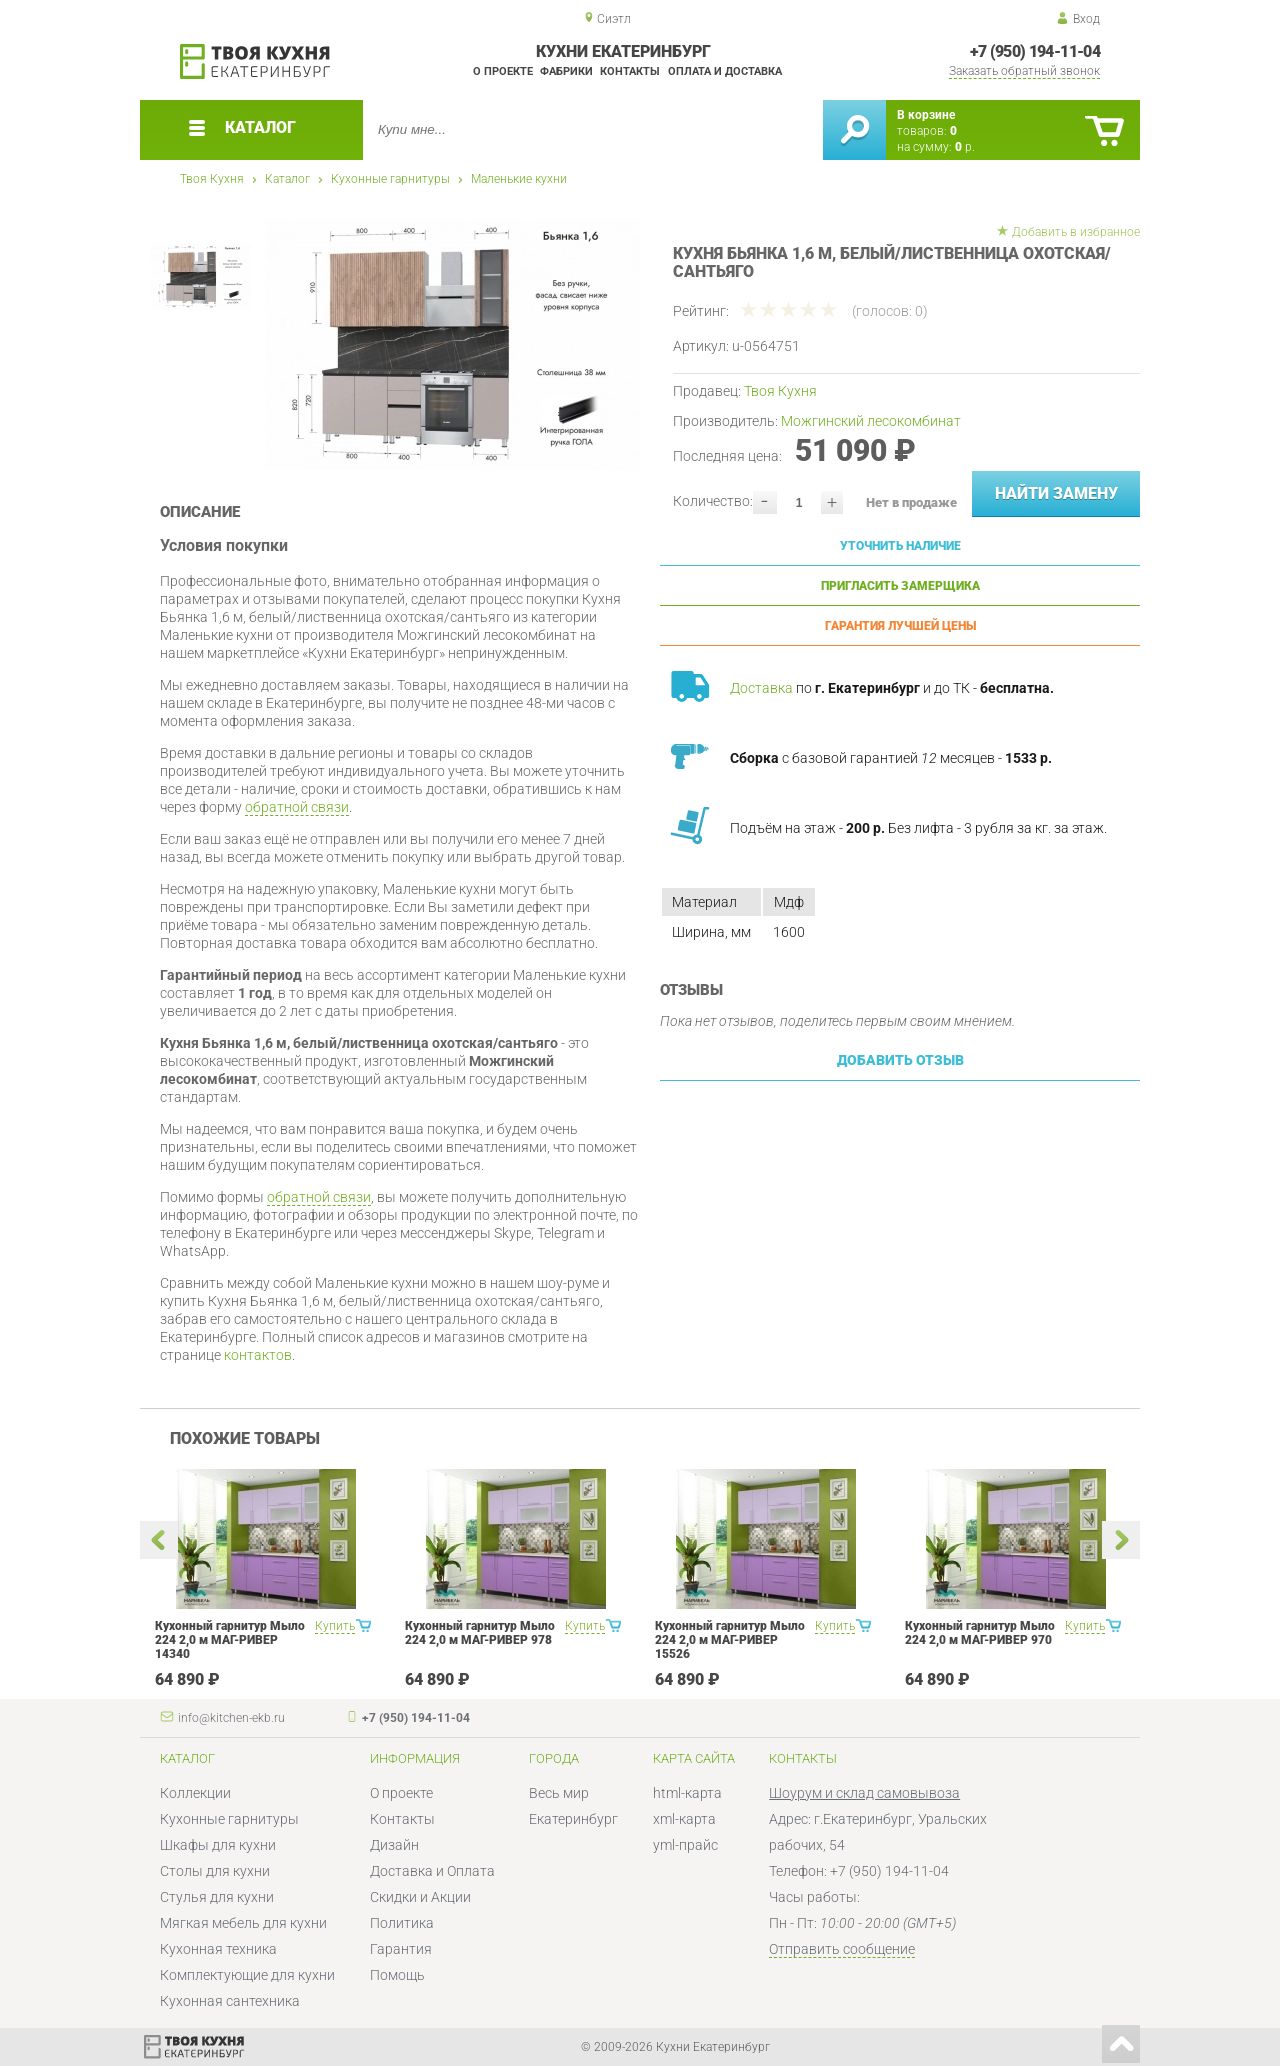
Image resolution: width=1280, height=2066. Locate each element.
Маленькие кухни (519, 179)
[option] (452, 345)
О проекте (503, 71)
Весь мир (559, 1793)
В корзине (926, 115)
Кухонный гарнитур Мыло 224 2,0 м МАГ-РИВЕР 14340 (230, 1640)
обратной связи (297, 807)
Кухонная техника (218, 1949)
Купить (335, 1626)
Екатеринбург (573, 1819)
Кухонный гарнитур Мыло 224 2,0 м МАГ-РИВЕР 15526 (730, 1640)
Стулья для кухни (217, 1897)
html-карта (687, 1793)
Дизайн (394, 1845)
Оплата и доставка (725, 71)
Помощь (397, 1975)
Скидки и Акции (420, 1897)
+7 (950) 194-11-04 (1035, 51)
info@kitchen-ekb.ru (231, 1718)
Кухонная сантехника (230, 2001)
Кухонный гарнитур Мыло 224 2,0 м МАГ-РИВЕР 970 (980, 1633)
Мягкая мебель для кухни (243, 1923)
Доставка (761, 688)
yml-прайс (685, 1845)
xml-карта (684, 1819)
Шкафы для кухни (218, 1845)
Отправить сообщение (842, 1949)
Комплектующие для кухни (247, 1975)
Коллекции (195, 1793)
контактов (258, 1355)
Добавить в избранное (1076, 232)
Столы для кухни (215, 1871)
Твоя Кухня (212, 179)
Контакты (630, 71)
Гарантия (401, 1949)
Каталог (287, 179)
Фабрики (566, 71)
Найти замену (1056, 493)
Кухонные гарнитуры (390, 179)
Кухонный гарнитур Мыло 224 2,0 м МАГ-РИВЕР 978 (480, 1633)
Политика (402, 1923)
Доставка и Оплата (432, 1871)
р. (965, 147)
